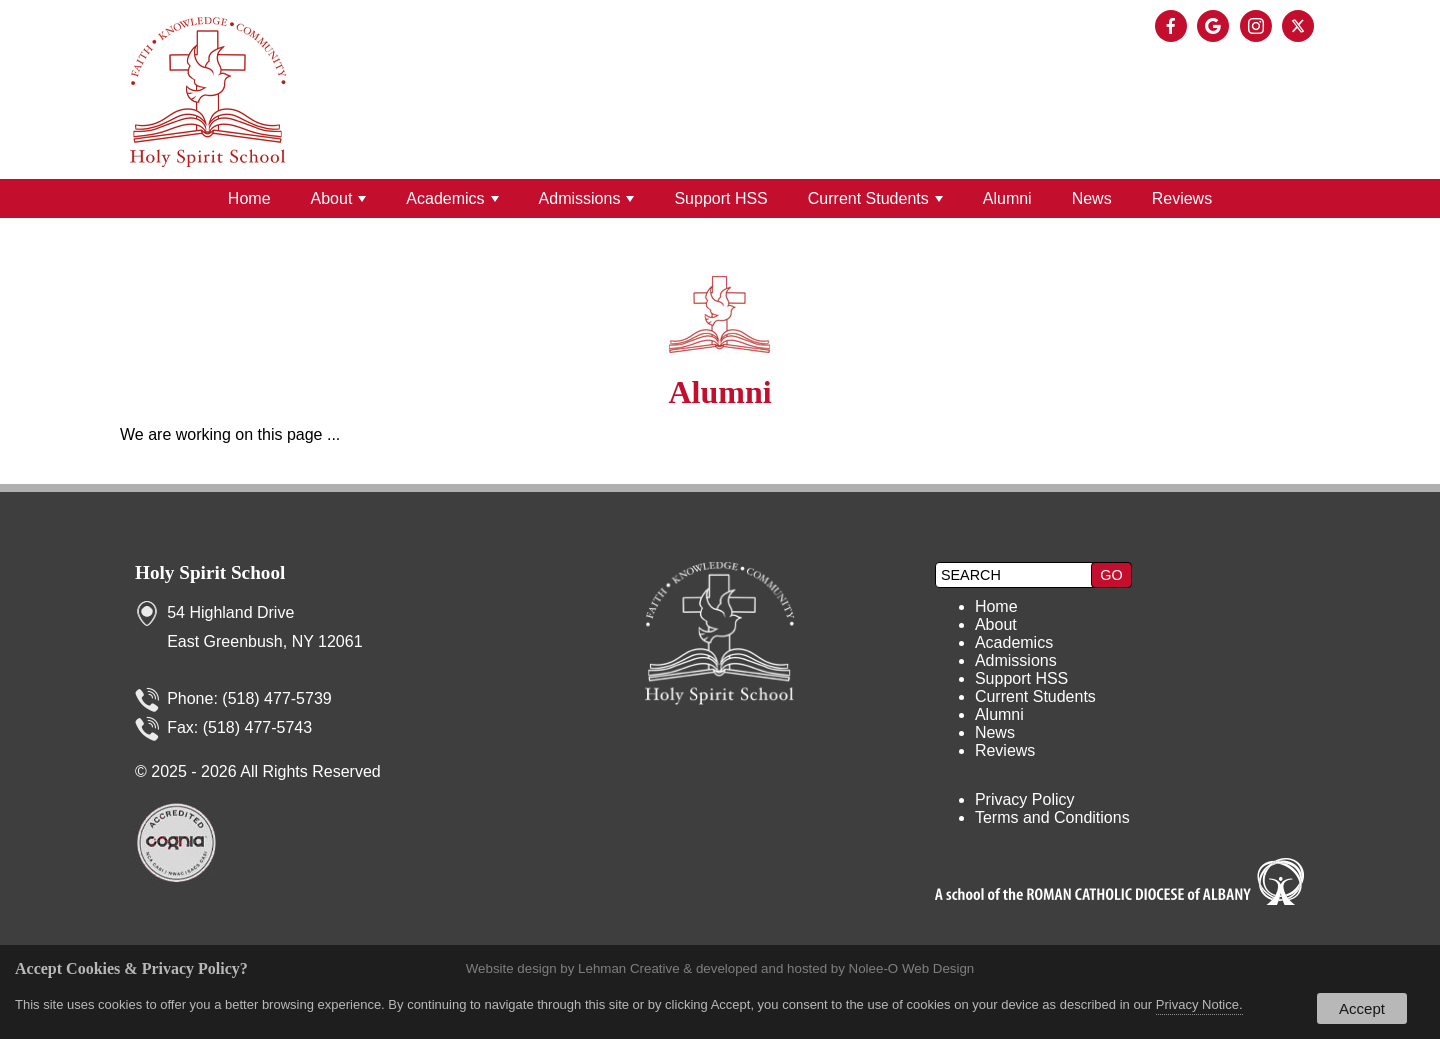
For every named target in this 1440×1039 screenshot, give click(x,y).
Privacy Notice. (1199, 1004)
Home (249, 198)
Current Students (875, 198)
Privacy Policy (1025, 799)
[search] (1016, 575)
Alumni (1007, 198)
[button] (1111, 575)
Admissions (587, 198)
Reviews (1182, 198)
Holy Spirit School (210, 572)
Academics (452, 198)
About (339, 198)
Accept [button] (1362, 1008)
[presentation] (1174, 27)
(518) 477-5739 (276, 698)
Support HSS (720, 198)
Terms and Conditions (1052, 817)
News (1092, 198)
